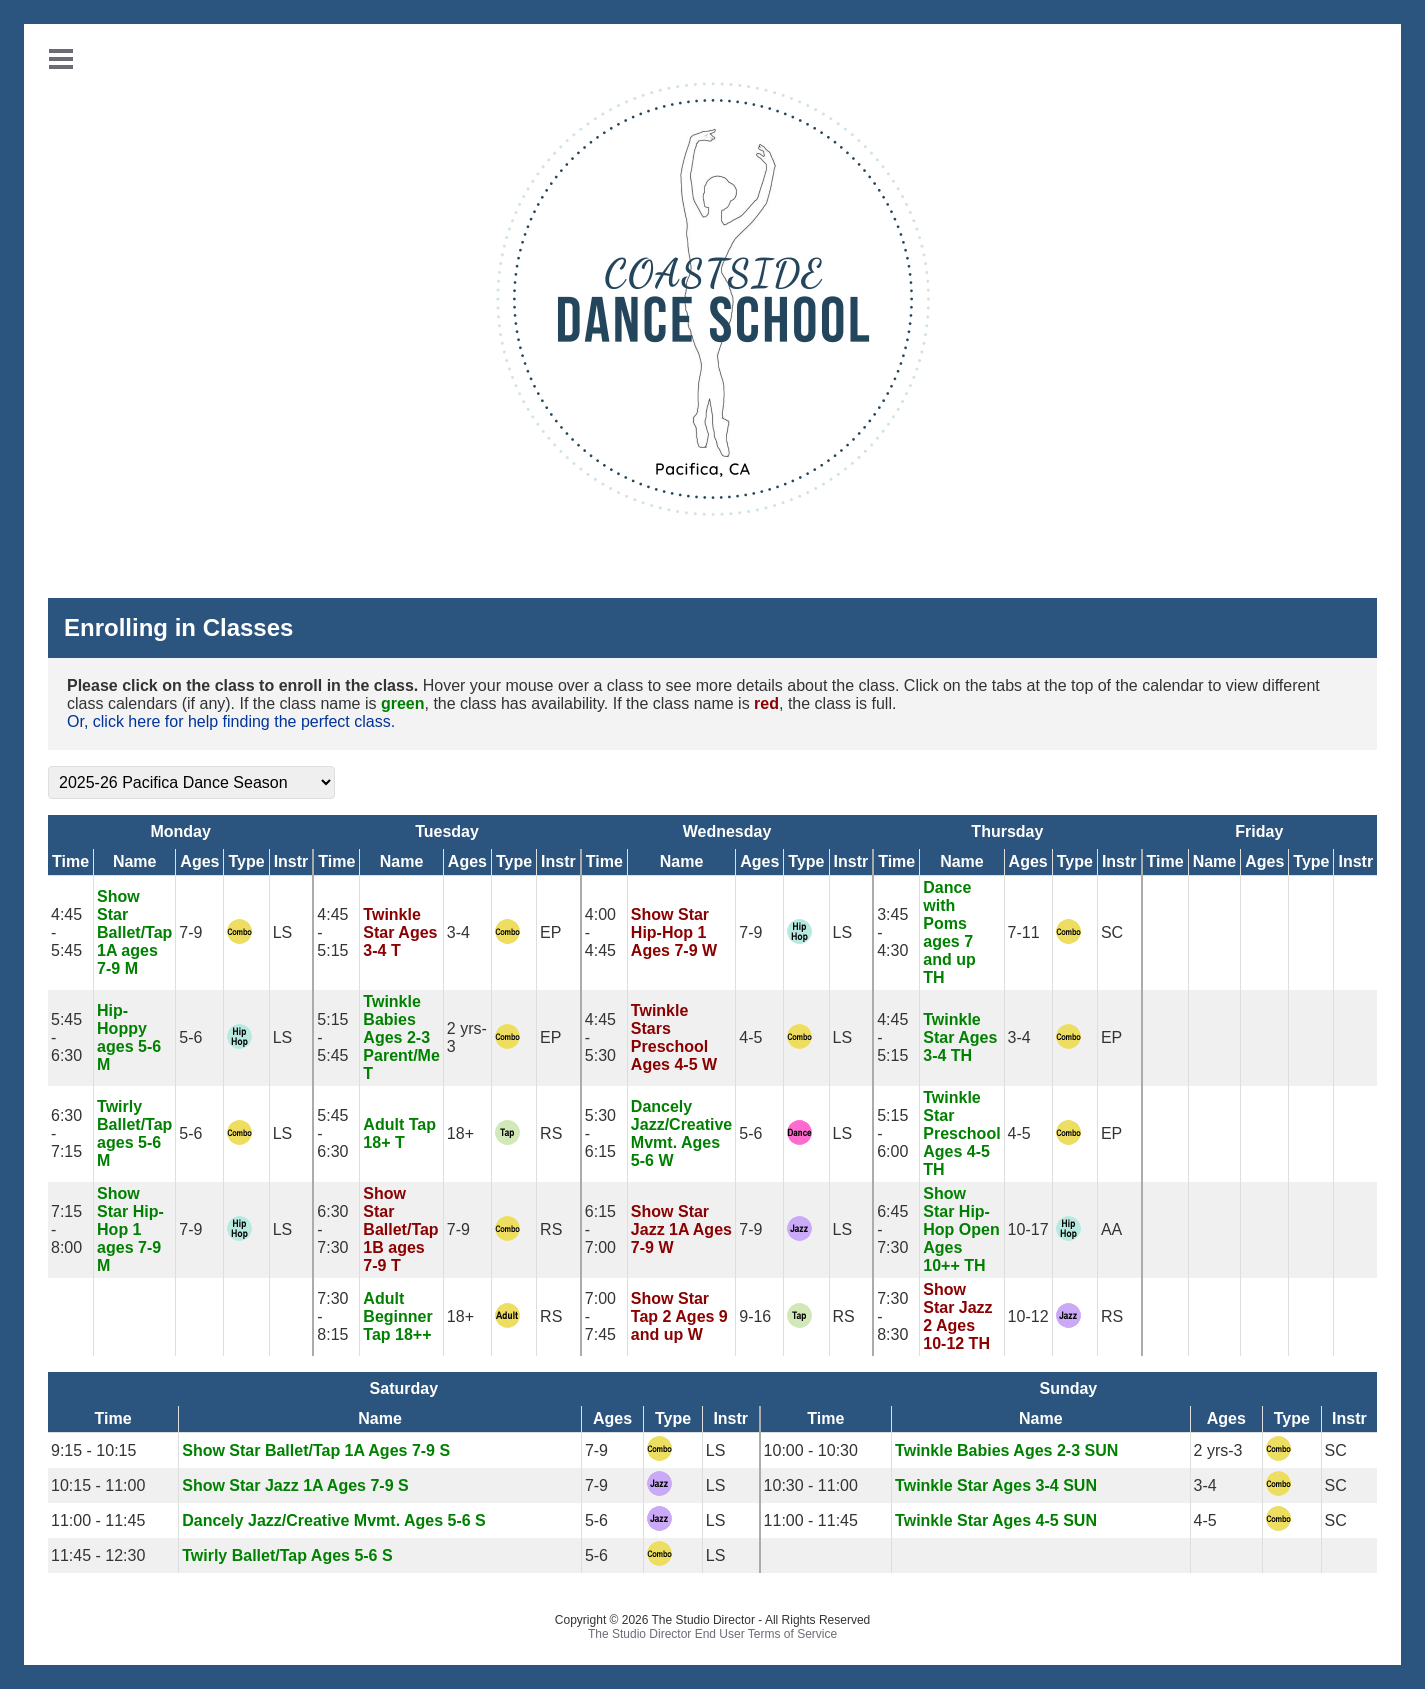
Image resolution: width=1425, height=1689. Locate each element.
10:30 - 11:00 (811, 1485)
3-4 (458, 932)
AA (1111, 1229)
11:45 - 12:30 (98, 1555)
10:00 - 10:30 (811, 1450)
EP (550, 932)
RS (551, 1133)
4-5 (750, 1037)
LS (283, 932)
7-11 (1024, 932)
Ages (199, 861)
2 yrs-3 (1218, 1450)
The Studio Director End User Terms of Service (712, 1634)
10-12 (1028, 1316)
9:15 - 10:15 (93, 1450)
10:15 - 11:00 (98, 1485)
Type (246, 861)
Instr (291, 861)
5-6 (190, 1037)
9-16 (755, 1316)
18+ (460, 1133)
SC (1112, 932)
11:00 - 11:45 (98, 1520)
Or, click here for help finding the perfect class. (231, 721)
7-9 (190, 932)
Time (70, 861)
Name (135, 861)
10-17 (1028, 1229)
